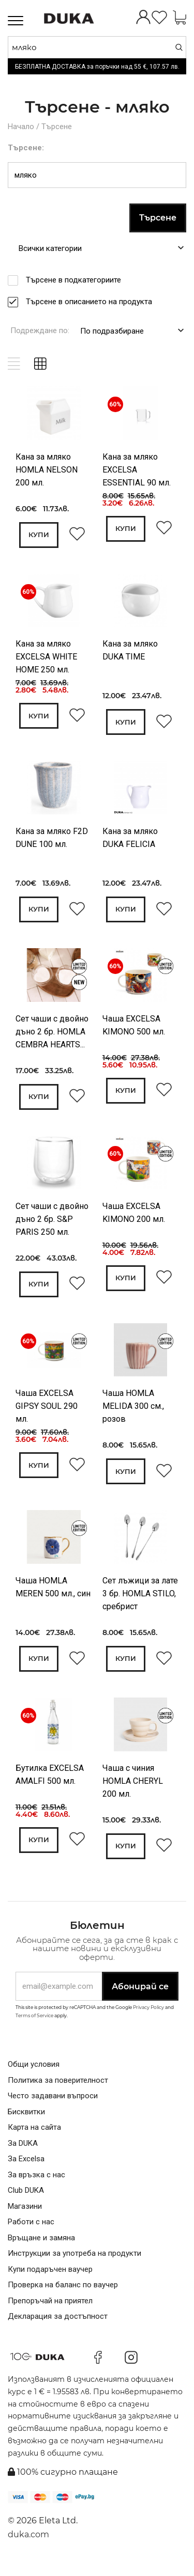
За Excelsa (26, 2170)
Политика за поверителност (58, 2091)
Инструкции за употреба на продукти (74, 2264)
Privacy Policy (148, 2018)
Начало (21, 126)
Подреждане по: (39, 330)
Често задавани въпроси (53, 2107)
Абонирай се (140, 1997)
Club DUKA (26, 2201)
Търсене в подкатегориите (77, 279)
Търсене (56, 126)
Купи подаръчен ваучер (50, 2280)
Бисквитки (26, 2122)
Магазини (25, 2217)
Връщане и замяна (41, 2248)
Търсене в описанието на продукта (92, 301)
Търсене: (26, 147)
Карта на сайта (34, 2138)
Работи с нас (31, 2233)
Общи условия (33, 2075)
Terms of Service (34, 2026)
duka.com (28, 2546)
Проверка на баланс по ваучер (63, 2296)
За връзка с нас (36, 2185)
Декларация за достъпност (58, 2327)
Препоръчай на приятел (50, 2311)
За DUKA (23, 2154)
